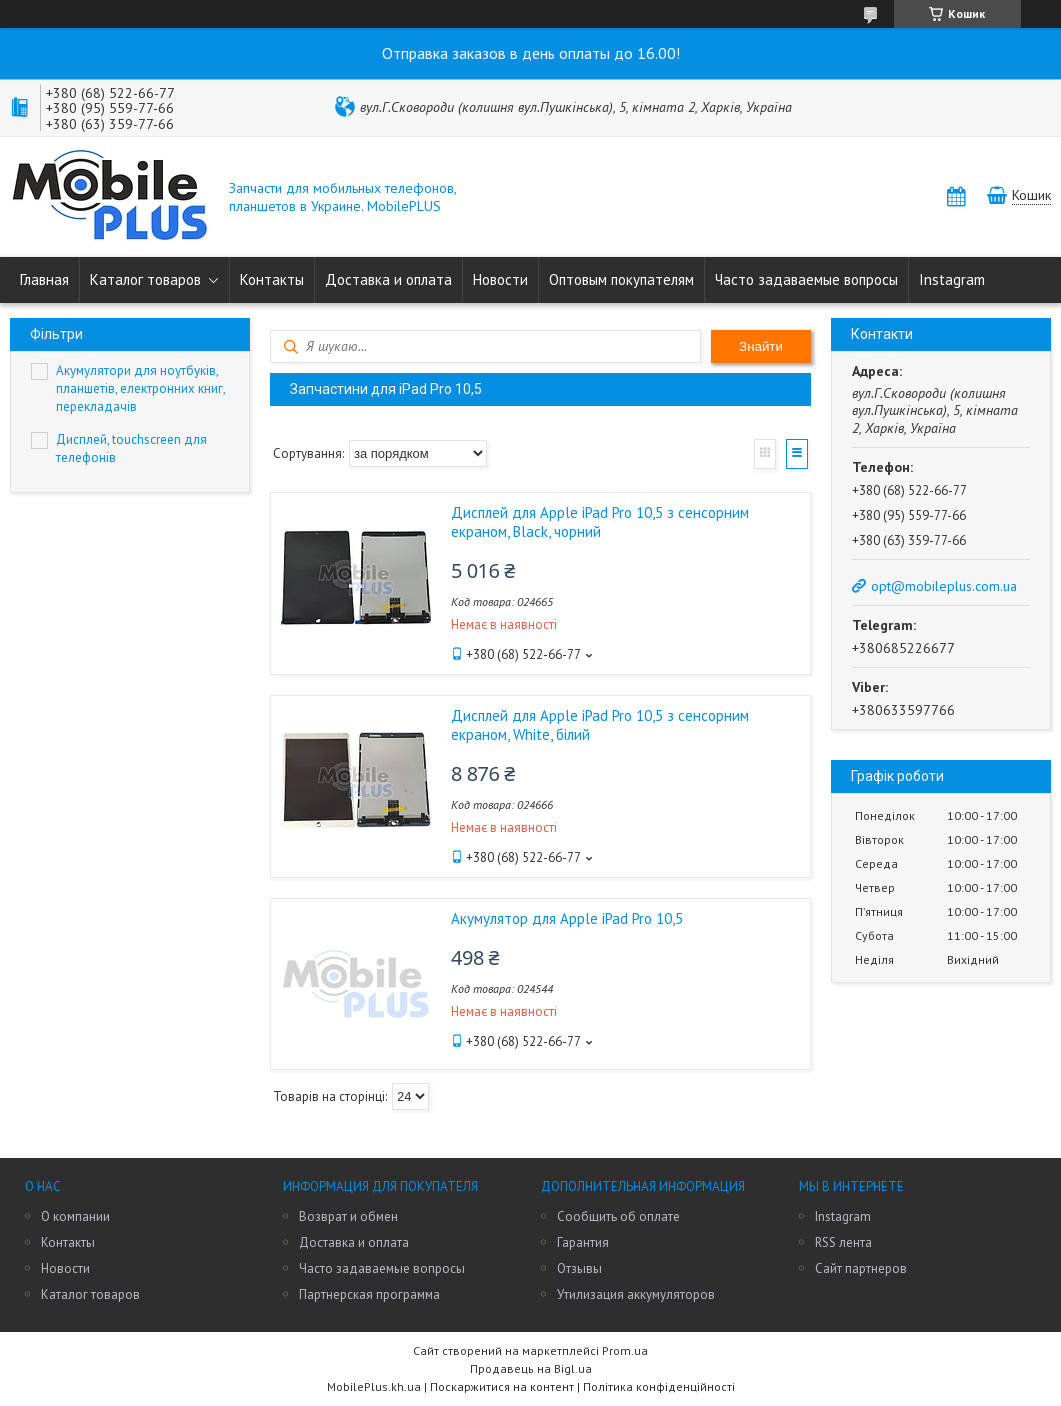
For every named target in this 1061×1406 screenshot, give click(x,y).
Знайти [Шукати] (761, 346)
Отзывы (579, 1268)
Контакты (272, 279)
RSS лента (843, 1242)
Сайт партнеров (861, 1268)
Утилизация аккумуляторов (636, 1294)
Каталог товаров (145, 279)
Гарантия (583, 1242)
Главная (44, 279)
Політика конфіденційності (659, 1386)
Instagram (952, 279)
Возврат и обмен (348, 1216)
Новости (500, 279)
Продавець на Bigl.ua (531, 1368)
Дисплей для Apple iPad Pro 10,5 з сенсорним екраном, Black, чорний (600, 522)
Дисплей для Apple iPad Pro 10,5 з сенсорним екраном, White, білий (600, 725)
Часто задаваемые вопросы (806, 279)
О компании (75, 1216)
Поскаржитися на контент (502, 1386)
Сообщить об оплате (618, 1216)
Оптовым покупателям (621, 279)
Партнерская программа (369, 1294)
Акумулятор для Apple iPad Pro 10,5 (567, 918)
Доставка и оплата (388, 279)
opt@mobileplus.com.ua (944, 586)
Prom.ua (625, 1350)
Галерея (765, 454)
